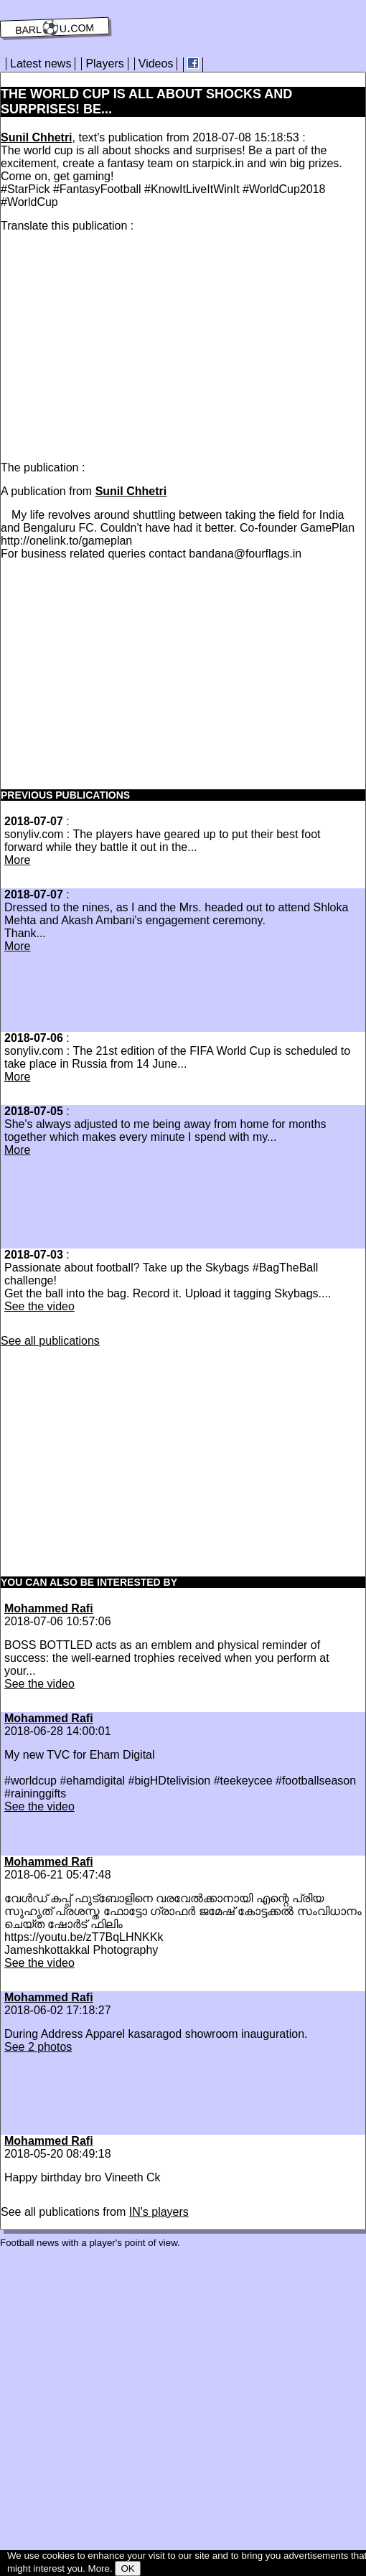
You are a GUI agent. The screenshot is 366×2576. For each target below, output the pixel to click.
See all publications (50, 1341)
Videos (156, 63)
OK (127, 2568)
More (17, 860)
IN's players (159, 2212)
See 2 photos (38, 2047)
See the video (39, 1306)
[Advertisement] (121, 343)
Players (104, 63)
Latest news (40, 63)
